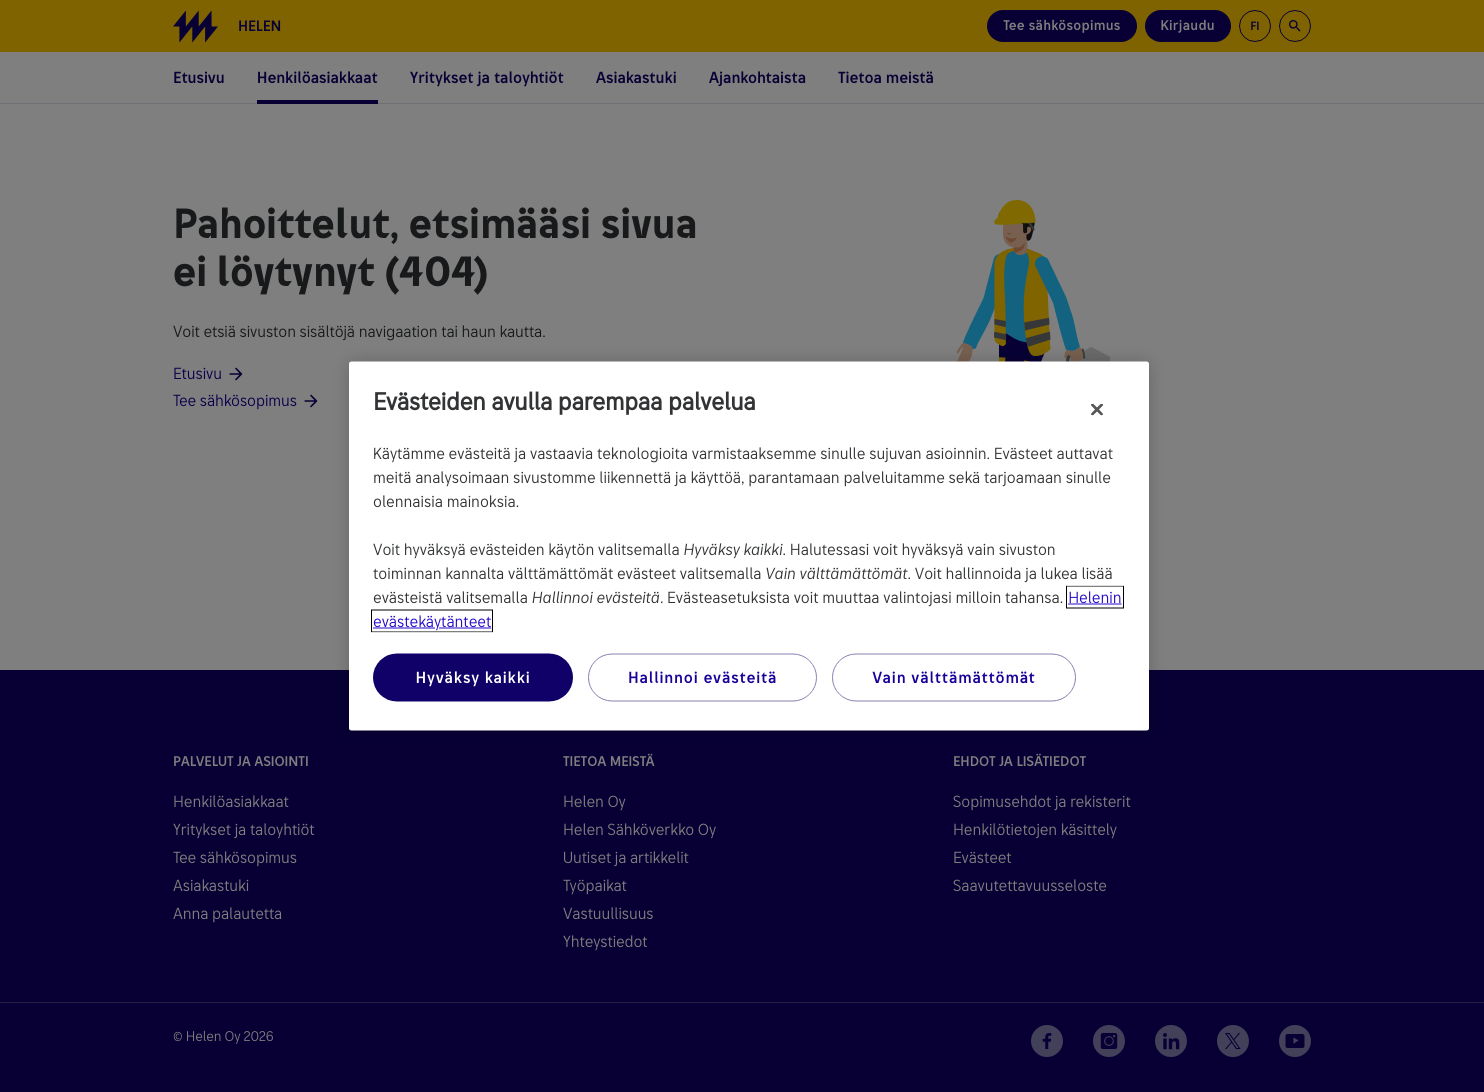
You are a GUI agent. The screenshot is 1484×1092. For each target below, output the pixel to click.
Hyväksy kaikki (472, 677)
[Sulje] (1097, 410)
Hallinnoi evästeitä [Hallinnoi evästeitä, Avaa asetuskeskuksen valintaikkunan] (702, 677)
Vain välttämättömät (953, 677)
